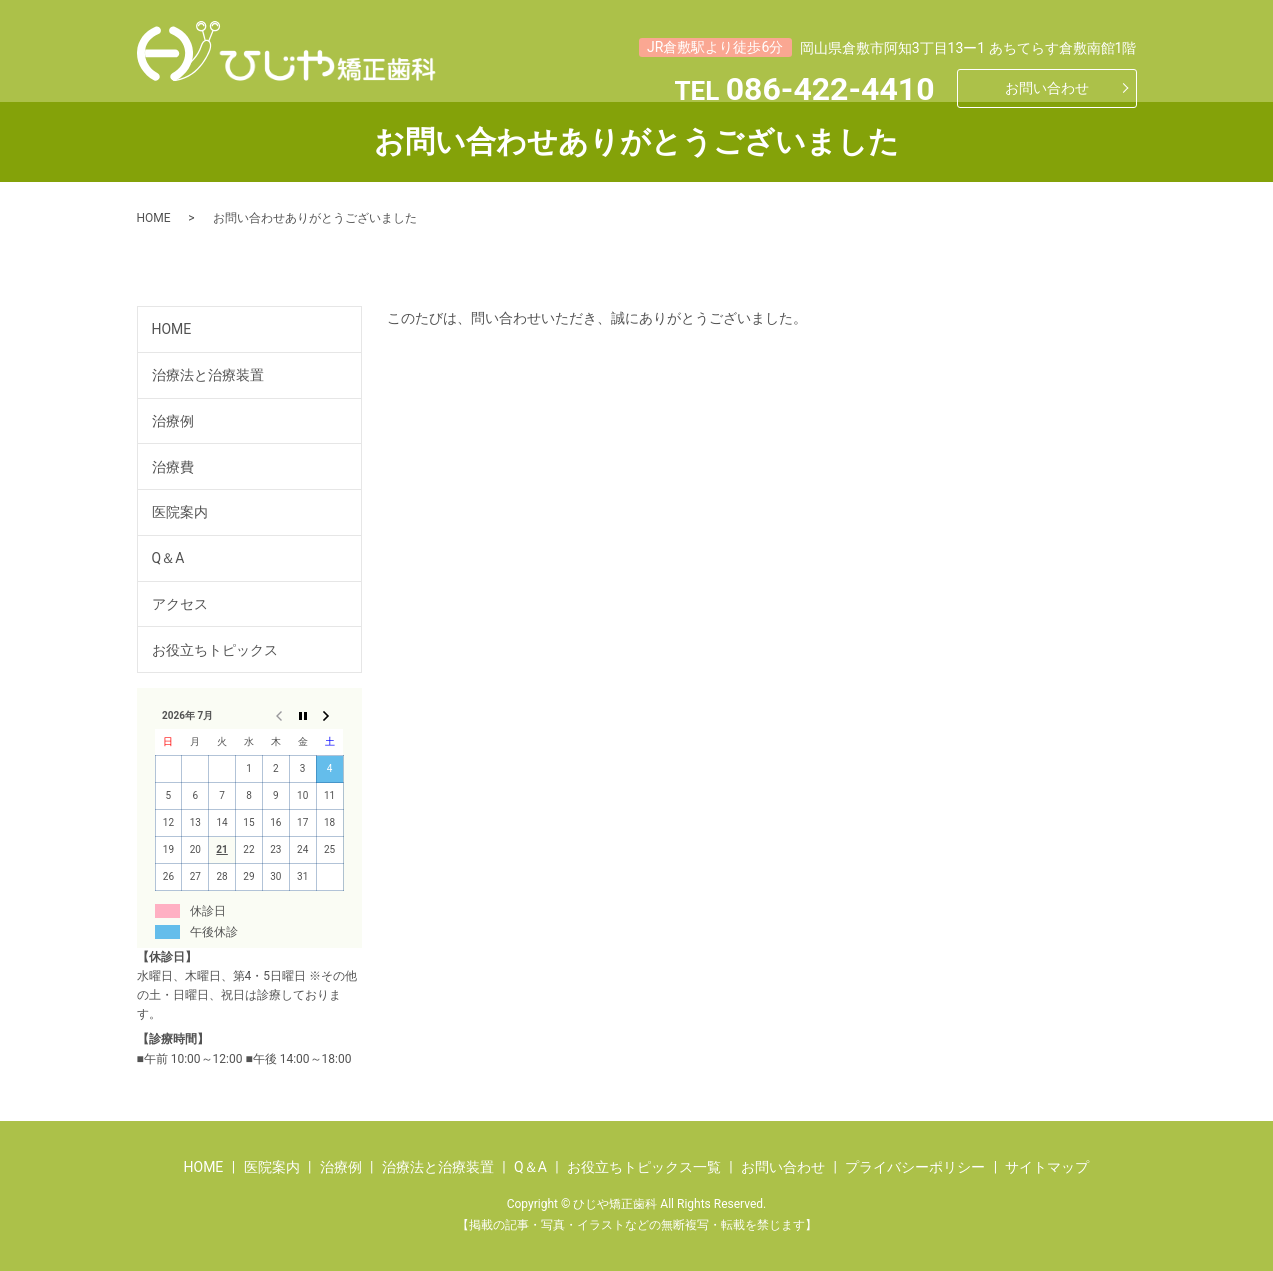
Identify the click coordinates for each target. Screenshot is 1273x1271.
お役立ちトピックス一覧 (644, 1167)
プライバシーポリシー (915, 1167)
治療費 (173, 467)
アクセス (180, 604)
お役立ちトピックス (215, 650)
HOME (154, 218)
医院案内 (180, 512)
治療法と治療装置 (208, 375)
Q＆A (168, 558)
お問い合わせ (1047, 88)
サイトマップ (1047, 1167)
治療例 (173, 421)
